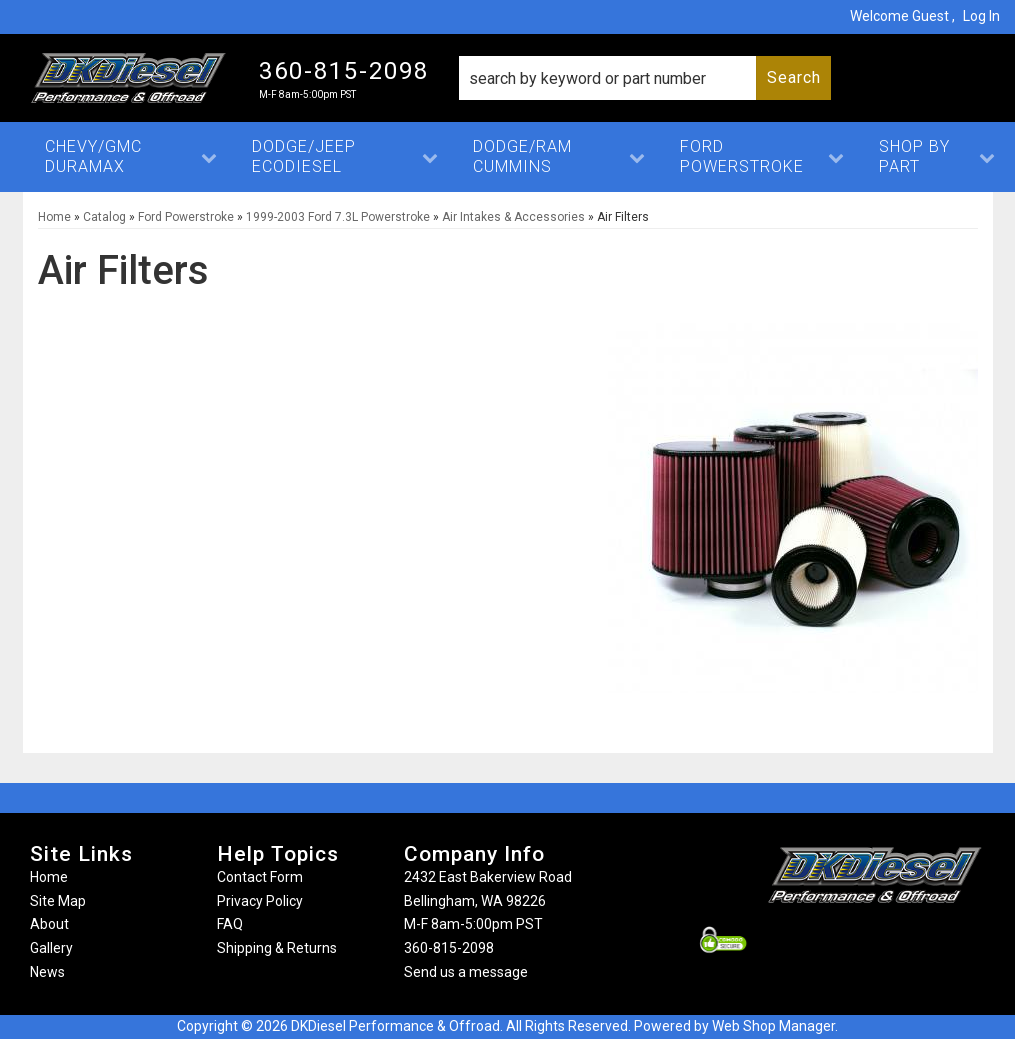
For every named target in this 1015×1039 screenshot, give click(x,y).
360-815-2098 (449, 948)
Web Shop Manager (773, 1026)
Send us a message (466, 972)
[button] (645, 78)
